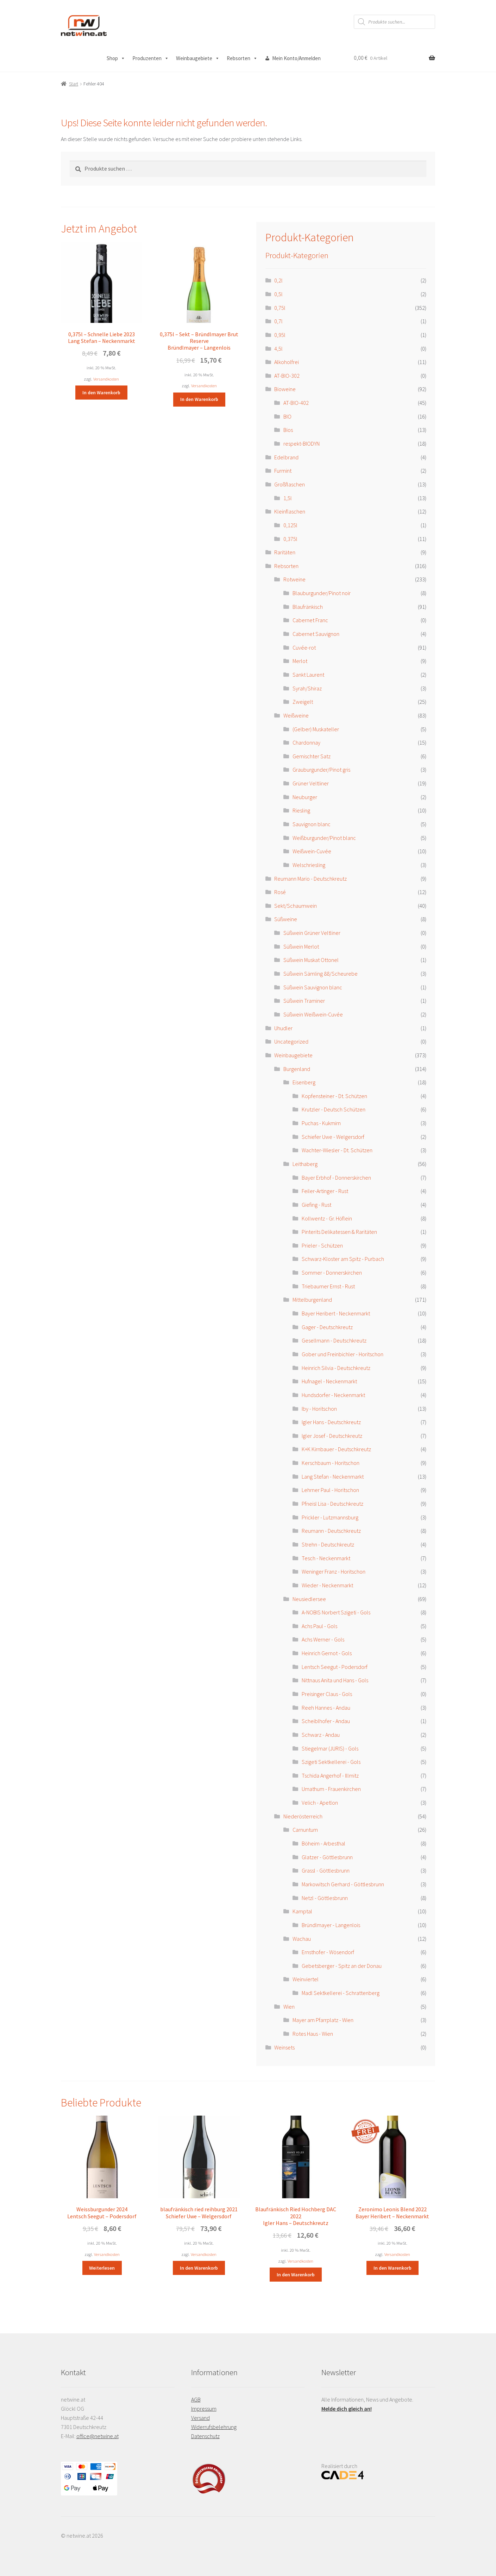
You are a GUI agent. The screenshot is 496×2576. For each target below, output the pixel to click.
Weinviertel (306, 1979)
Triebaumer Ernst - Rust (328, 1286)
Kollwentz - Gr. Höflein (327, 1218)
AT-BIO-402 (296, 402)
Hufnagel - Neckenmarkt (329, 1381)
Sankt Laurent (308, 674)
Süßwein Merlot (301, 946)
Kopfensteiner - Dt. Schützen (334, 1095)
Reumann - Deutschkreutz (331, 1530)
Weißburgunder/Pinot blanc (324, 837)
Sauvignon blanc (312, 824)
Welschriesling (309, 864)
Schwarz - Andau (321, 1734)
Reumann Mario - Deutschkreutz (310, 878)
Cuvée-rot (304, 647)
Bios (288, 429)
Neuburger (305, 797)
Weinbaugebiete (198, 58)
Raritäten (284, 552)
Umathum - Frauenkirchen (331, 1788)
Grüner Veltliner (311, 783)
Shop (116, 58)
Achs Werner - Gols (323, 1639)
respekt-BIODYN (301, 443)
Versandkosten (106, 379)
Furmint (282, 470)
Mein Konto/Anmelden (296, 58)
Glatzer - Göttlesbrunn (327, 1857)
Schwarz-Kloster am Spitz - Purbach (343, 1258)
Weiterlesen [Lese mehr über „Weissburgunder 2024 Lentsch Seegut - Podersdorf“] (102, 2268)
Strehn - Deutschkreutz (328, 1544)
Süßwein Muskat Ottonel (311, 959)
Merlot (300, 660)
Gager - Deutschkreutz (327, 1327)
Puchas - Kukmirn (321, 1123)
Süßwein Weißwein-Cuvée (313, 1014)
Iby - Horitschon (319, 1408)
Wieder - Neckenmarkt (327, 1585)
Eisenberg (304, 1082)
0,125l (290, 525)
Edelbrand (286, 457)
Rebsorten (242, 58)
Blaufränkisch (308, 606)
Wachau (302, 1938)
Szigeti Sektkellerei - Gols (331, 1761)
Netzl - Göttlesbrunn (325, 1897)
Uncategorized (291, 1041)
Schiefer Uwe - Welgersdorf (333, 1136)
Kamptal (302, 1911)
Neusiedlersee (309, 1598)
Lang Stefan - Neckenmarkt (333, 1476)
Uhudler (283, 1028)
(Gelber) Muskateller (316, 729)
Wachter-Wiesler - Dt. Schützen (337, 1150)
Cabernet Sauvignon (316, 633)
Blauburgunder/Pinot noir (322, 593)
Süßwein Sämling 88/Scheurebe (320, 973)
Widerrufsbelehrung (214, 2426)
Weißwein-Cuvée (312, 851)
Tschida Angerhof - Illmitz (330, 1775)
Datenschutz (205, 2436)
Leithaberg (305, 1163)
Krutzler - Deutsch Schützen (333, 1109)
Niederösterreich (302, 1816)
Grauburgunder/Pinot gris (321, 769)
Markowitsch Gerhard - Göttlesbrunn (343, 1884)
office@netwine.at (97, 2436)
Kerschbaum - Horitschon (330, 1462)
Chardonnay (306, 742)
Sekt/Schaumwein (295, 905)
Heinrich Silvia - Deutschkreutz (336, 1367)
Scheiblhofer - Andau (326, 1720)
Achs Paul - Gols (319, 1626)
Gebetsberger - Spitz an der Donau (342, 1965)
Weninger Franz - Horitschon (333, 1571)
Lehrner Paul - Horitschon (330, 1489)
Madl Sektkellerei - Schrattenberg (340, 1992)
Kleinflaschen (289, 511)
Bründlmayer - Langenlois (331, 1924)
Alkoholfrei (286, 361)
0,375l (290, 538)
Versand (200, 2417)
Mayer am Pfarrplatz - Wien (323, 2019)
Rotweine (294, 579)
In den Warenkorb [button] (101, 392)
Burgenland (296, 1068)
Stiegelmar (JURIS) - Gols (330, 1748)
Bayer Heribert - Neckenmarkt (336, 1313)
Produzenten (150, 58)
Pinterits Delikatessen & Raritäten (339, 1231)
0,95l (279, 334)
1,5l (287, 498)
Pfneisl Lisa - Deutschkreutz (332, 1503)
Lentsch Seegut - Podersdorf (335, 1666)
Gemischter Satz (312, 756)
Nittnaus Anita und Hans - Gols (335, 1680)
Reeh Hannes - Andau (326, 1707)
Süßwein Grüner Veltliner (311, 932)
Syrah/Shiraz (307, 688)
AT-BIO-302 (287, 375)
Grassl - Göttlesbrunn (326, 1870)
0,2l (278, 280)
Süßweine (285, 919)
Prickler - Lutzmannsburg (330, 1517)
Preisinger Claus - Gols (327, 1693)
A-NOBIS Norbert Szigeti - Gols (336, 1612)
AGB (196, 2399)
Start (73, 84)
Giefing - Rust (316, 1204)
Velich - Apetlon (320, 1802)
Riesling (301, 810)
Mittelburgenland (312, 1299)
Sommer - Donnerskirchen (332, 1272)
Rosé (280, 891)
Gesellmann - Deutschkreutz (334, 1340)
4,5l (278, 348)
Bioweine (285, 389)
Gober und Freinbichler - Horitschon (342, 1354)
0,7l (278, 321)
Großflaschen (289, 484)
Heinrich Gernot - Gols (327, 1653)
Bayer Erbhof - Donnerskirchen (336, 1177)
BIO (287, 416)
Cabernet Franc (310, 620)
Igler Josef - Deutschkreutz (332, 1435)
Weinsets (284, 2047)
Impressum (203, 2408)
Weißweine (296, 715)
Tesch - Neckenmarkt (326, 1558)
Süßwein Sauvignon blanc (312, 987)
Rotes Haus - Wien (313, 2033)
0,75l (279, 307)
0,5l (278, 294)
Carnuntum (305, 1829)
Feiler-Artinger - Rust (325, 1190)
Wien (289, 2006)
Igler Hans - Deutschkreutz (331, 1422)
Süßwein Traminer (304, 1000)
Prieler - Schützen (322, 1245)
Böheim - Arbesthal (323, 1843)
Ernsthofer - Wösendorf (328, 1952)
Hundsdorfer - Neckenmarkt (333, 1394)
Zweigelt (303, 701)
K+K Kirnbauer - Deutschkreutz (336, 1449)
